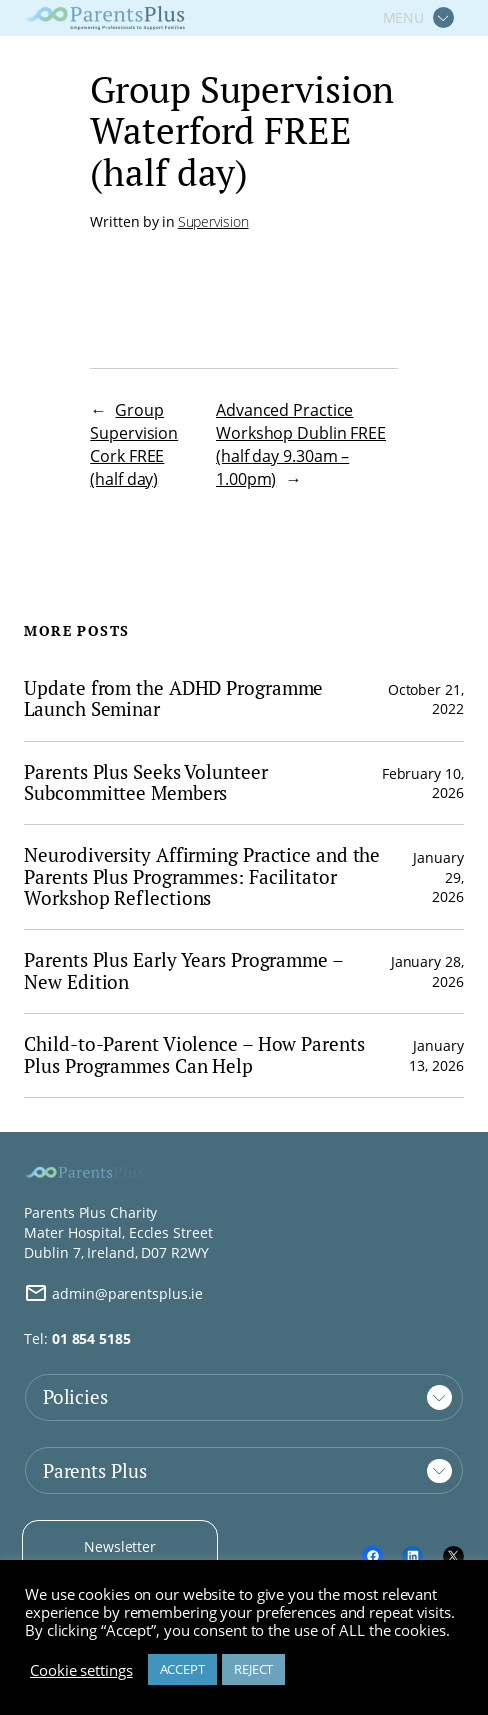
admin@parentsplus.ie (113, 1293)
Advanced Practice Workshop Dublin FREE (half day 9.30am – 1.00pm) (301, 444)
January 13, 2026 (436, 1055)
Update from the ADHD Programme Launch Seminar (173, 699)
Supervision (213, 221)
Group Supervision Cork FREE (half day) (134, 444)
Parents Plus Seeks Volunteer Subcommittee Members (145, 783)
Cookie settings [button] (81, 1670)
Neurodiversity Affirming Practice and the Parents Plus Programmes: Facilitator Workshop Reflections (202, 877)
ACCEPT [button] (182, 1669)
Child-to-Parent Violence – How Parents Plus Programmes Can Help (194, 1055)
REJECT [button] (253, 1669)
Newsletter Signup (120, 1556)
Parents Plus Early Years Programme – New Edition (183, 971)
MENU (404, 17)
